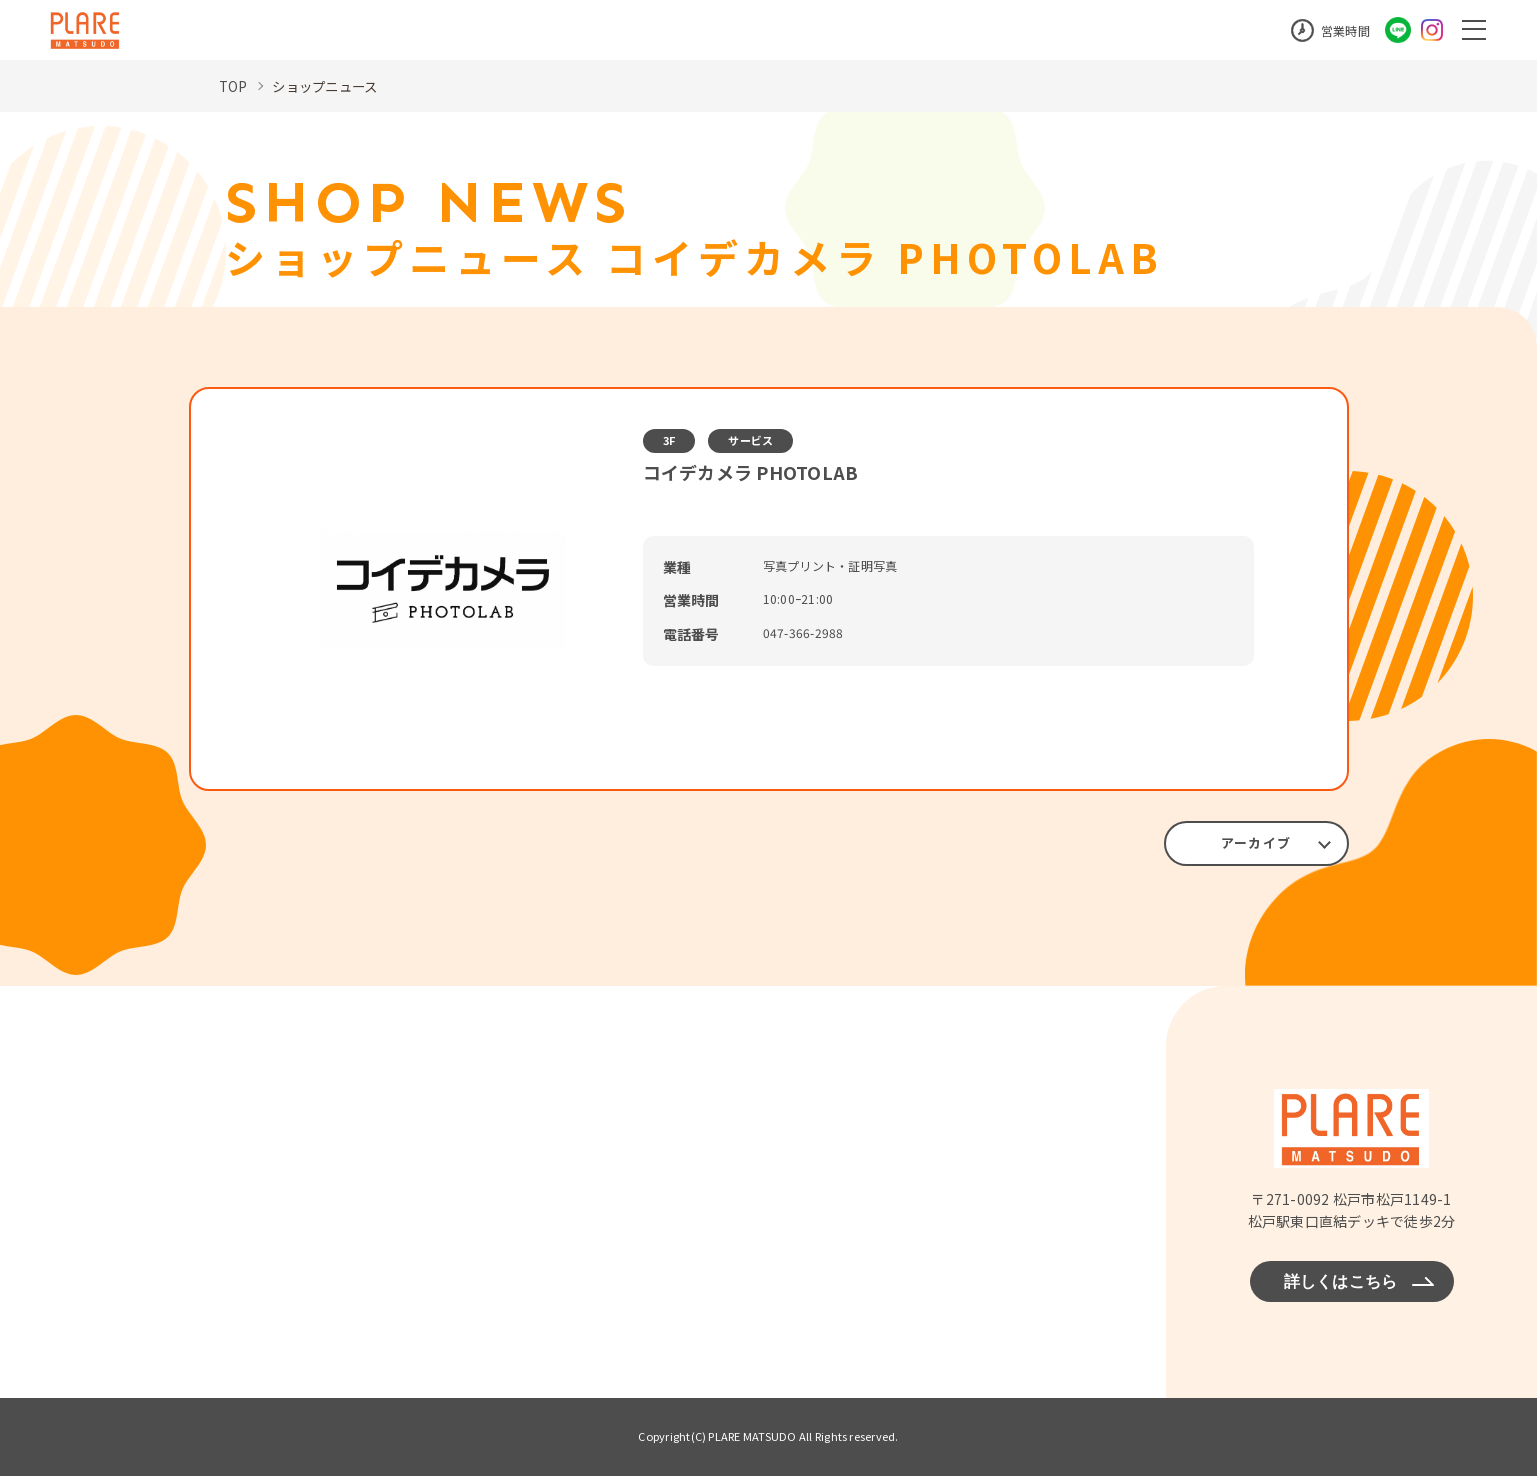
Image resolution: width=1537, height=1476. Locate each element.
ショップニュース (329, 86)
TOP (234, 86)
